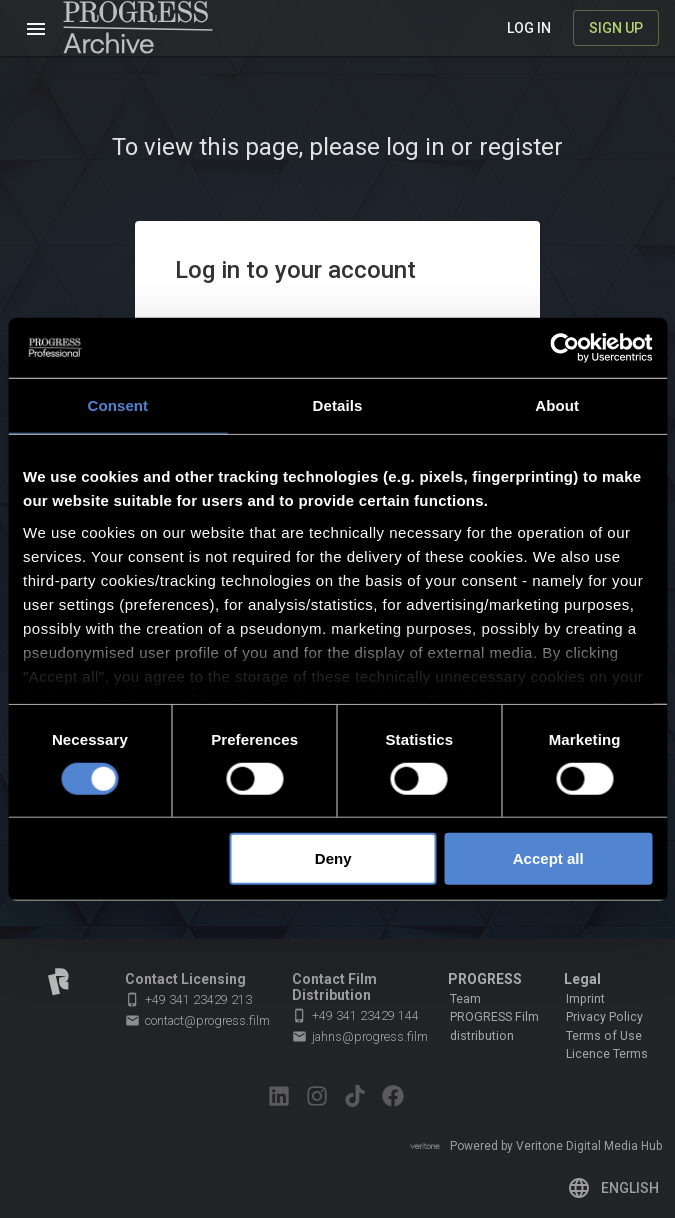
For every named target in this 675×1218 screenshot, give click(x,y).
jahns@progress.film (360, 1037)
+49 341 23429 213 (188, 999)
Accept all (548, 858)
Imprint (585, 999)
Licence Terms (607, 1054)
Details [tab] (338, 405)
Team (465, 999)
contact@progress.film (197, 1021)
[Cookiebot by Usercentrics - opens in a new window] (564, 348)
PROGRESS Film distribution (494, 1026)
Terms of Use (604, 1036)
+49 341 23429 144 (355, 1015)
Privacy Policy (604, 1017)
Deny (333, 858)
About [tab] (557, 405)
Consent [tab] (117, 405)
